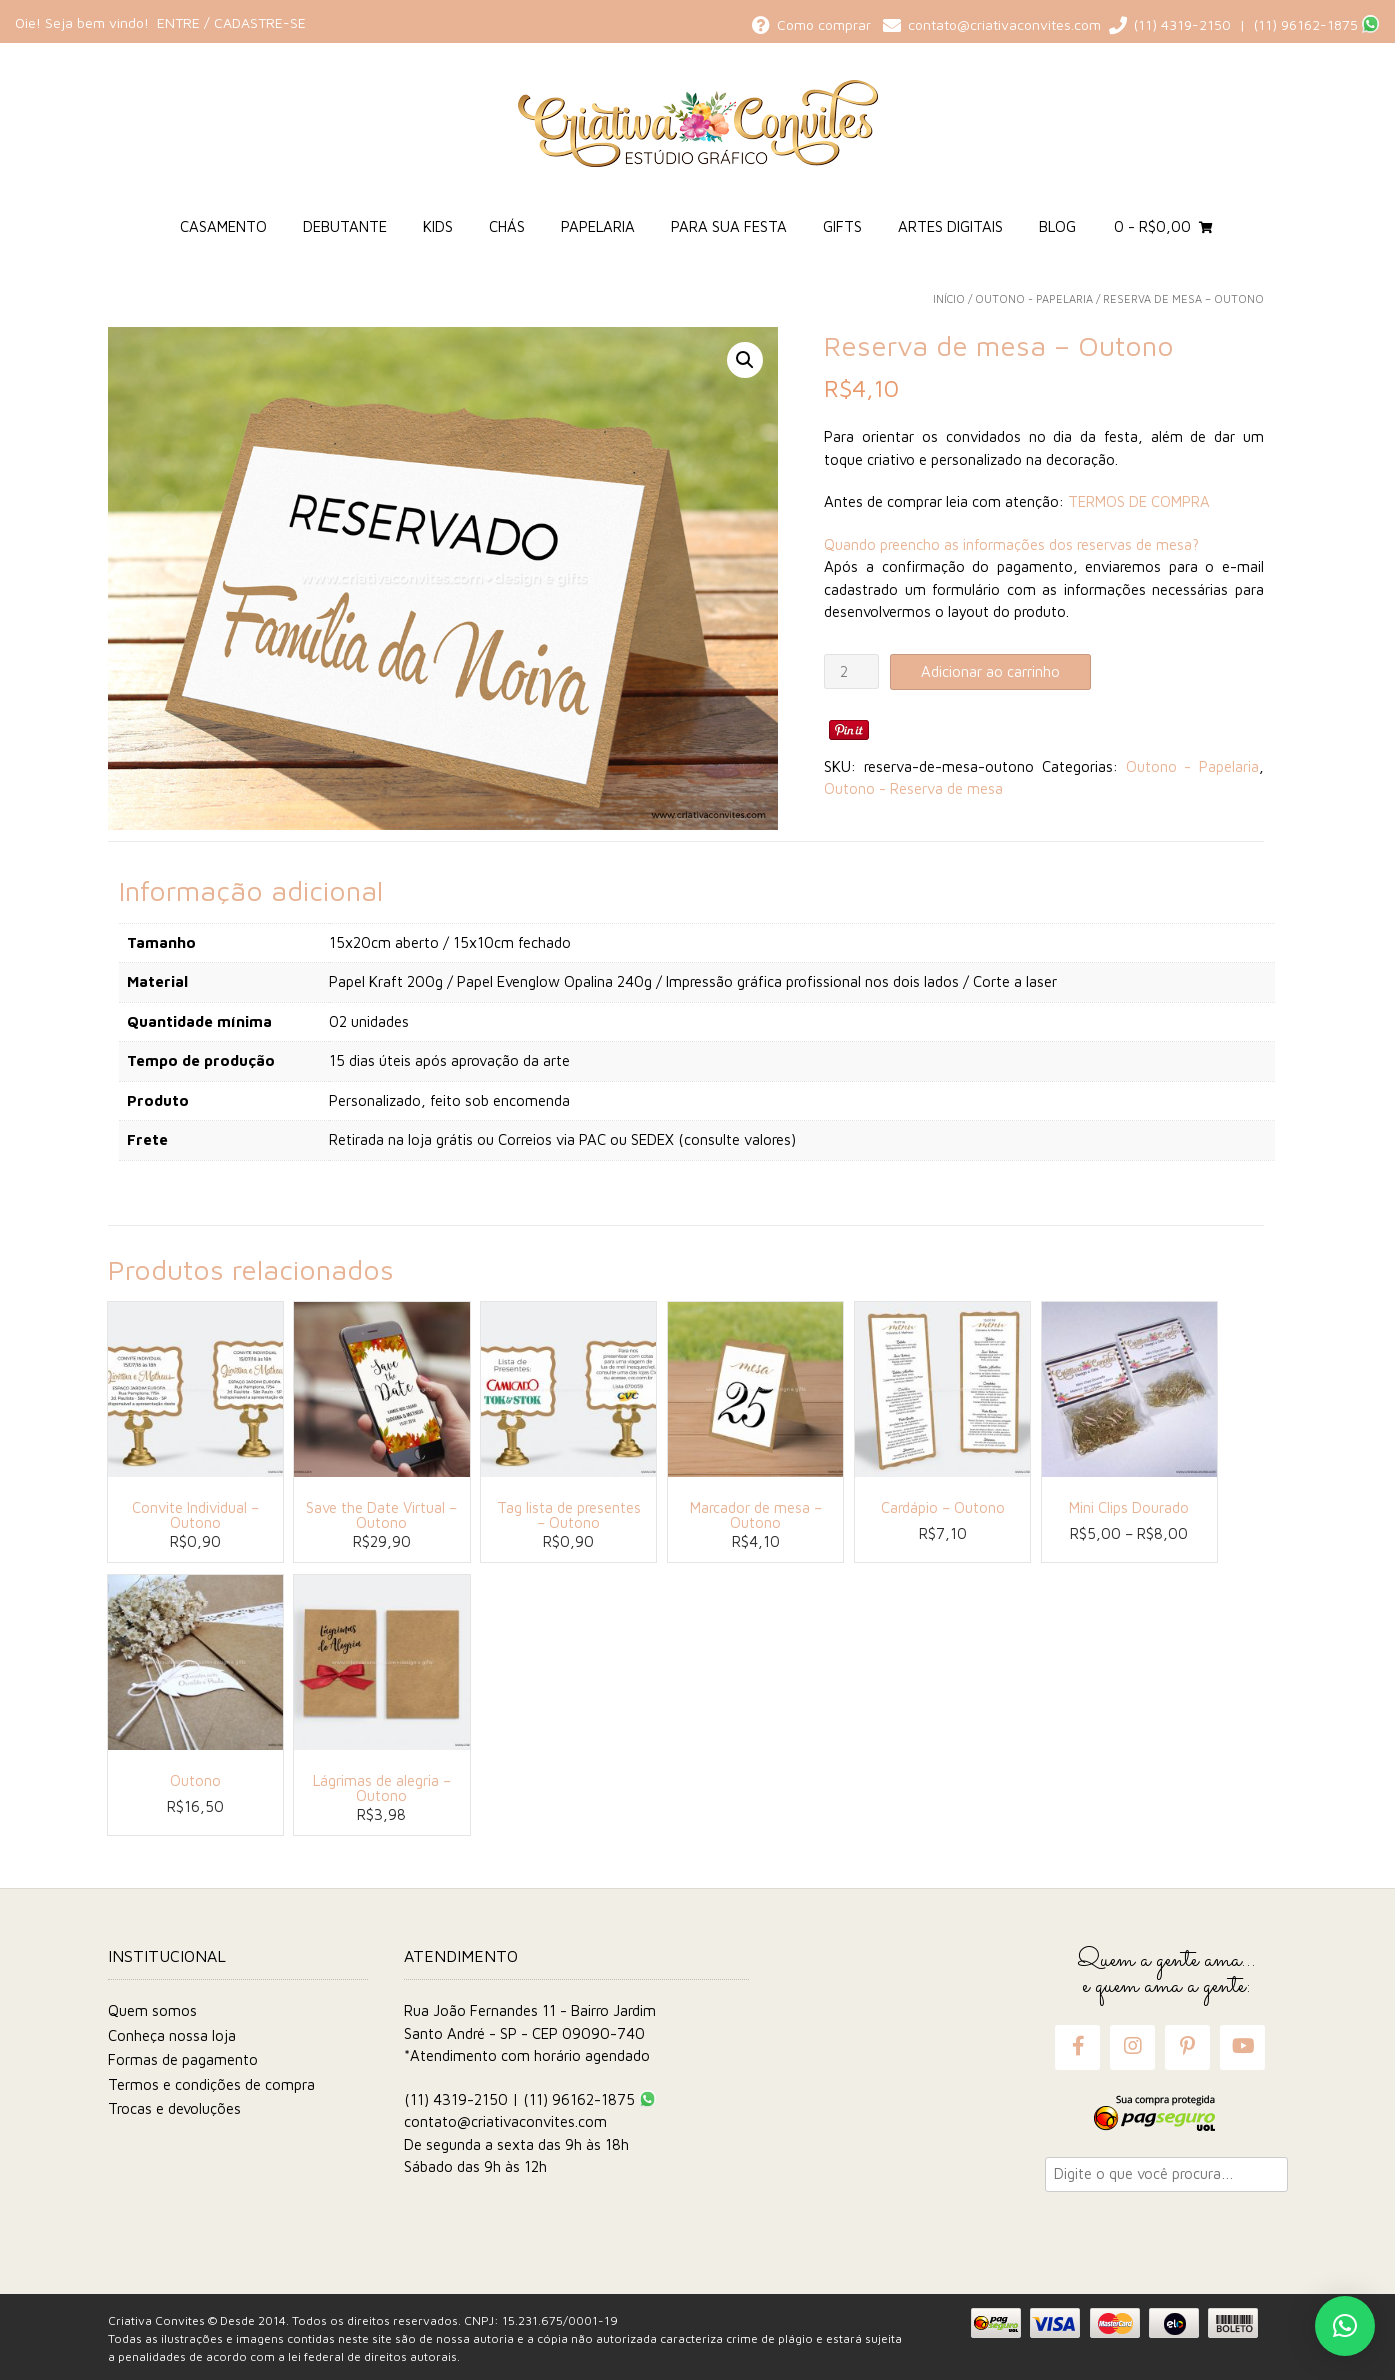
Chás (507, 226)
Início (949, 298)
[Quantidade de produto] (851, 671)
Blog (1057, 226)
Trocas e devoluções (174, 2108)
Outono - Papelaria (1034, 298)
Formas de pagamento (183, 2059)
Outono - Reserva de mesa (913, 788)
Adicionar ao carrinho (990, 671)
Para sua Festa (729, 226)
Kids (438, 226)
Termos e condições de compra (211, 2084)
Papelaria (598, 226)
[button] (745, 360)
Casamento (223, 226)
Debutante (345, 226)
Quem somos (152, 2010)
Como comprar (815, 24)
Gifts (842, 226)
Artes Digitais (950, 226)
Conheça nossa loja (172, 2035)
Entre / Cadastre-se (231, 22)
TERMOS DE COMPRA (1139, 501)
